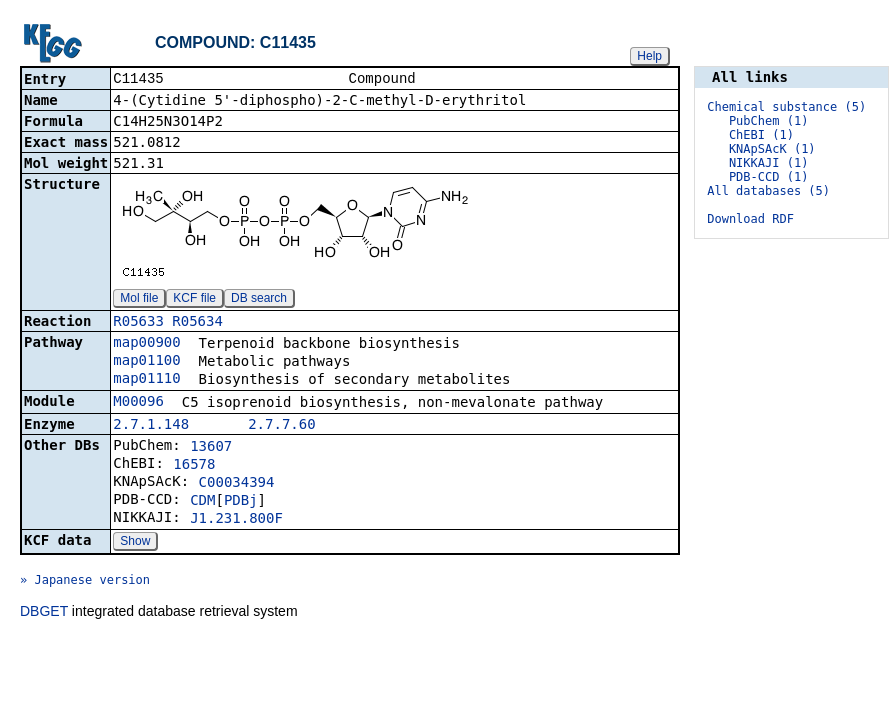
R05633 (138, 323)
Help (649, 56)
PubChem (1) (768, 121)
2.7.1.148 (151, 426)
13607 (211, 448)
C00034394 (237, 484)
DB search (259, 300)
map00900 (146, 344)
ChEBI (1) (761, 135)
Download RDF (750, 219)
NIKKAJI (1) (768, 163)
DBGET (44, 613)
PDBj (241, 502)
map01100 (146, 362)
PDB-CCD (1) (768, 177)
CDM (202, 502)
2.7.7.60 (281, 426)
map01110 (146, 380)
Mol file (139, 300)
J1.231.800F (236, 520)
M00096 (138, 403)
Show (135, 543)
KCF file (194, 300)
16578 (194, 466)
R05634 (197, 323)
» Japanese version (85, 582)
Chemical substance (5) (786, 107)
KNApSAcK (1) (772, 149)
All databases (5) (768, 191)
